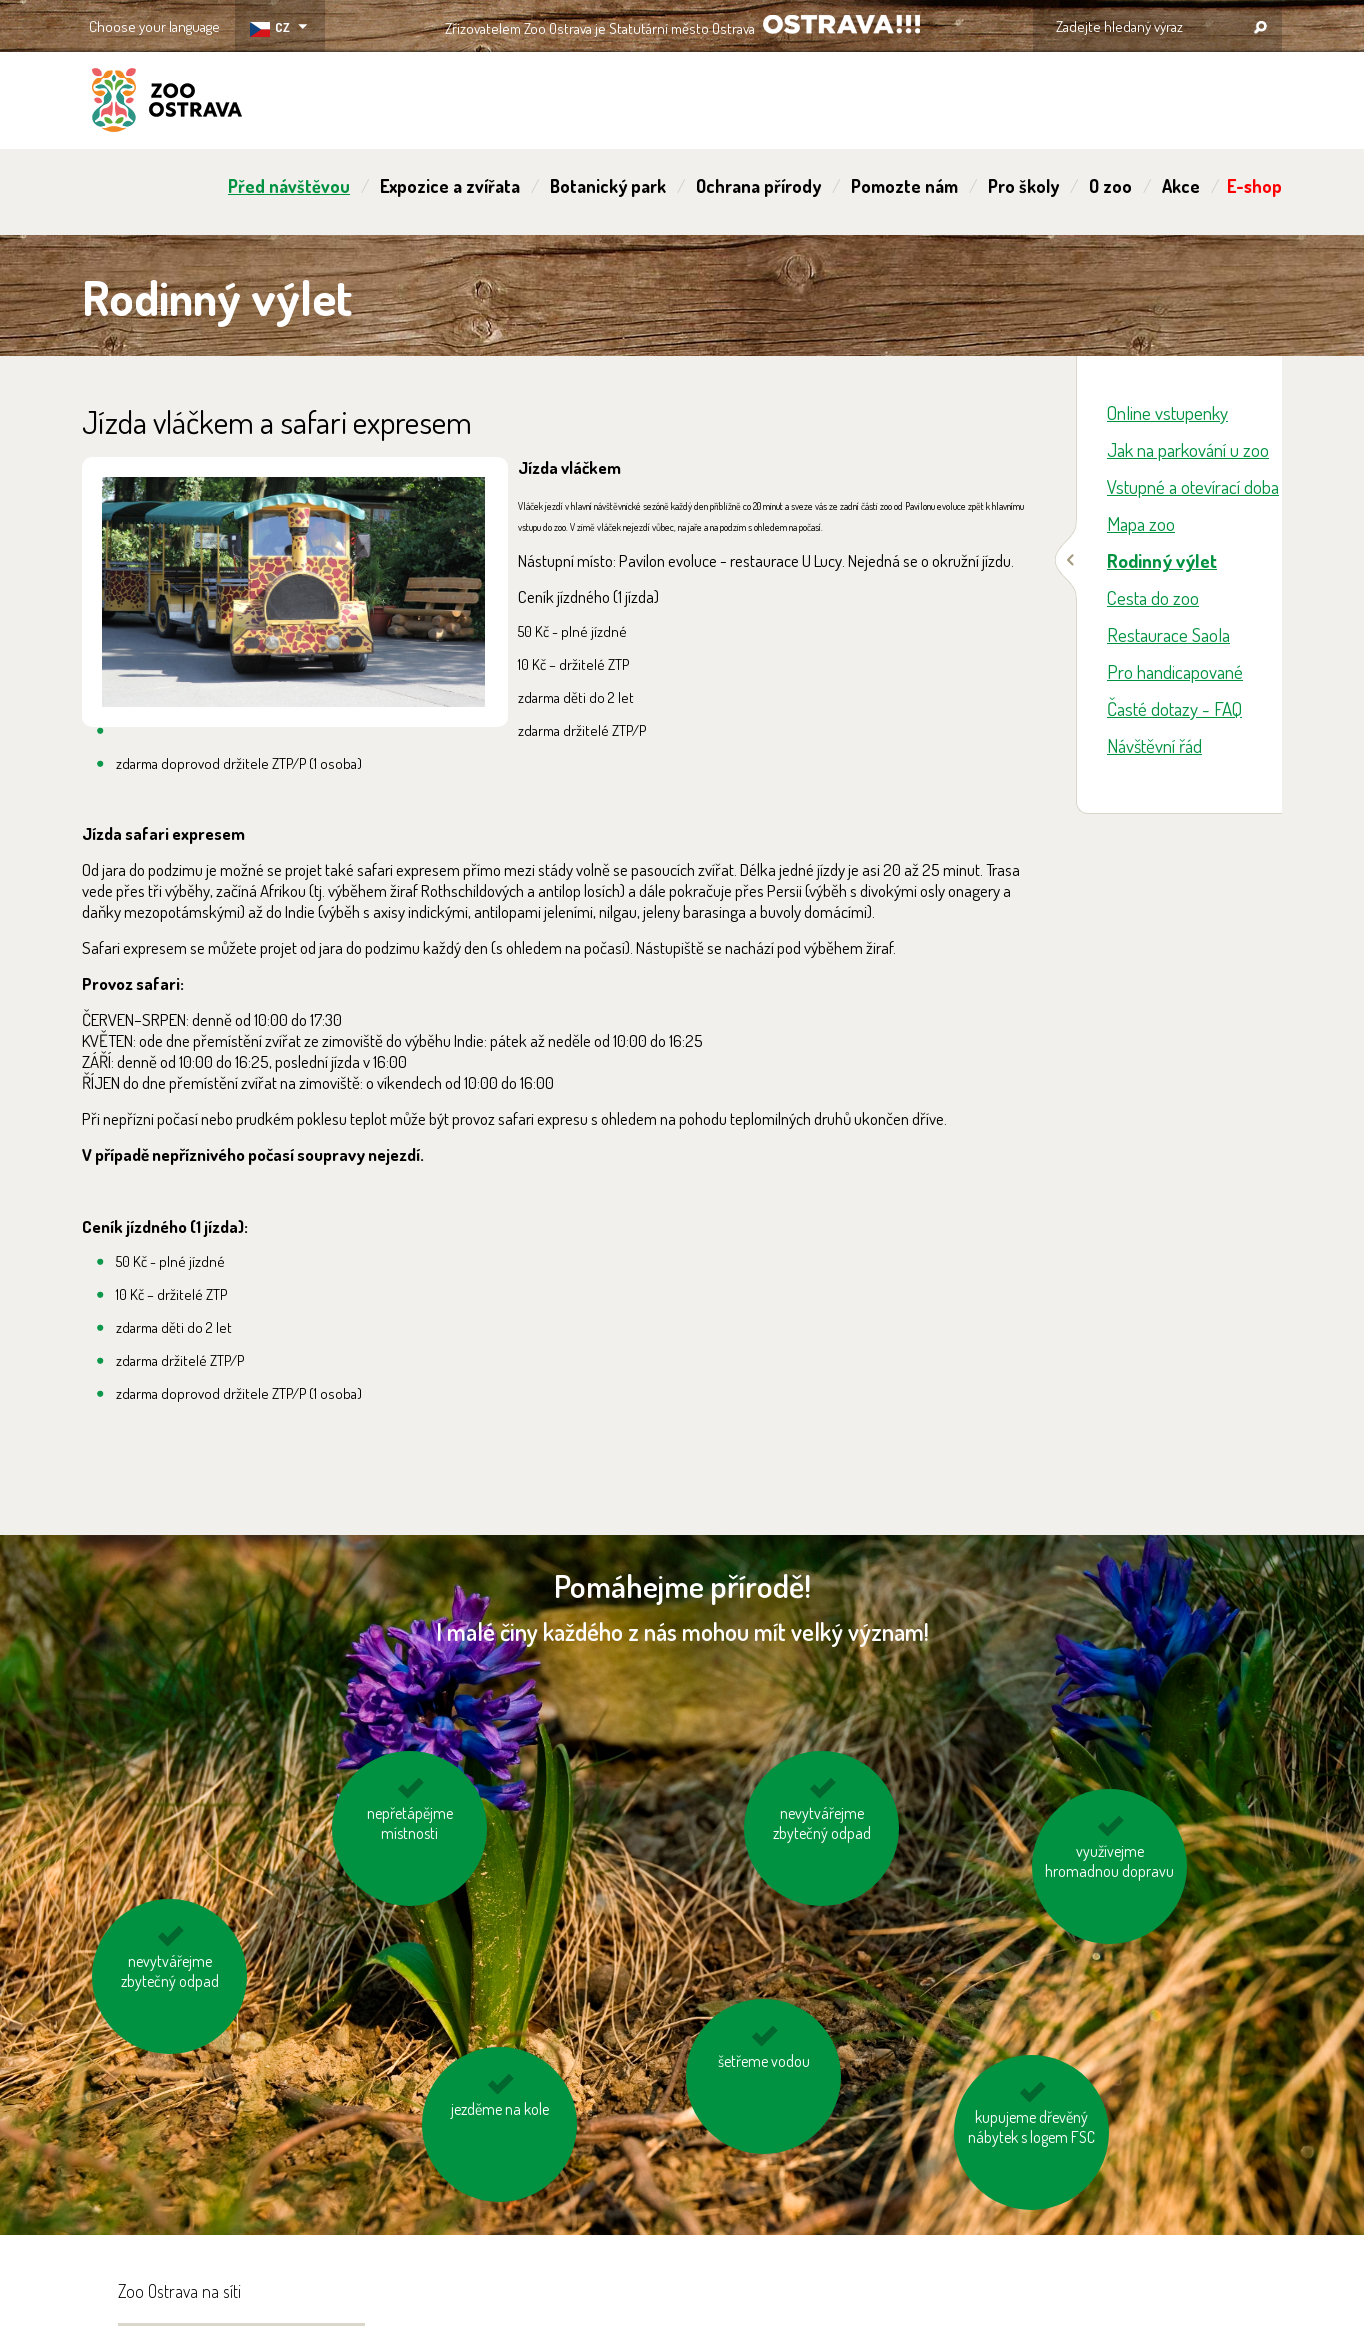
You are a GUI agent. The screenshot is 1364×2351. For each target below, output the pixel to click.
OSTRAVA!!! (841, 24)
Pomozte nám (904, 186)
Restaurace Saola (1168, 634)
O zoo (1110, 186)
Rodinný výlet (1162, 560)
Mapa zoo (1141, 523)
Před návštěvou (289, 186)
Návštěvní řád (1154, 745)
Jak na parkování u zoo (1188, 449)
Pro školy (1023, 186)
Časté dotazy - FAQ (1174, 708)
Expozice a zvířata (450, 186)
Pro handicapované (1175, 671)
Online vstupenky (1167, 412)
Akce (1181, 186)
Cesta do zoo (1153, 597)
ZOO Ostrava (167, 103)
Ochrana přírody (758, 186)
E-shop (1254, 186)
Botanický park (608, 186)
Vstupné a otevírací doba (1193, 486)
